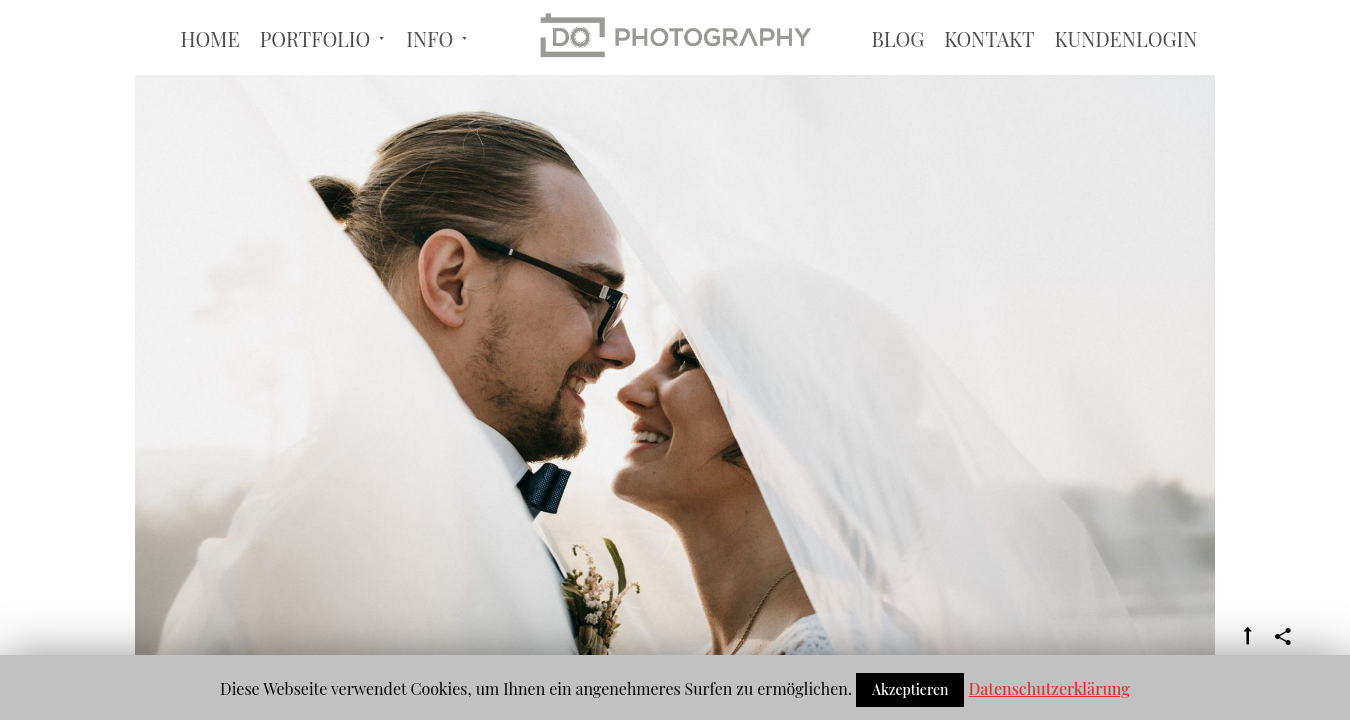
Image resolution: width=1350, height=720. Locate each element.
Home (209, 76)
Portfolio (315, 76)
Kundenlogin (1125, 76)
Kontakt (989, 76)
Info (429, 76)
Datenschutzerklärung (1048, 688)
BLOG (897, 76)
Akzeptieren (910, 689)
